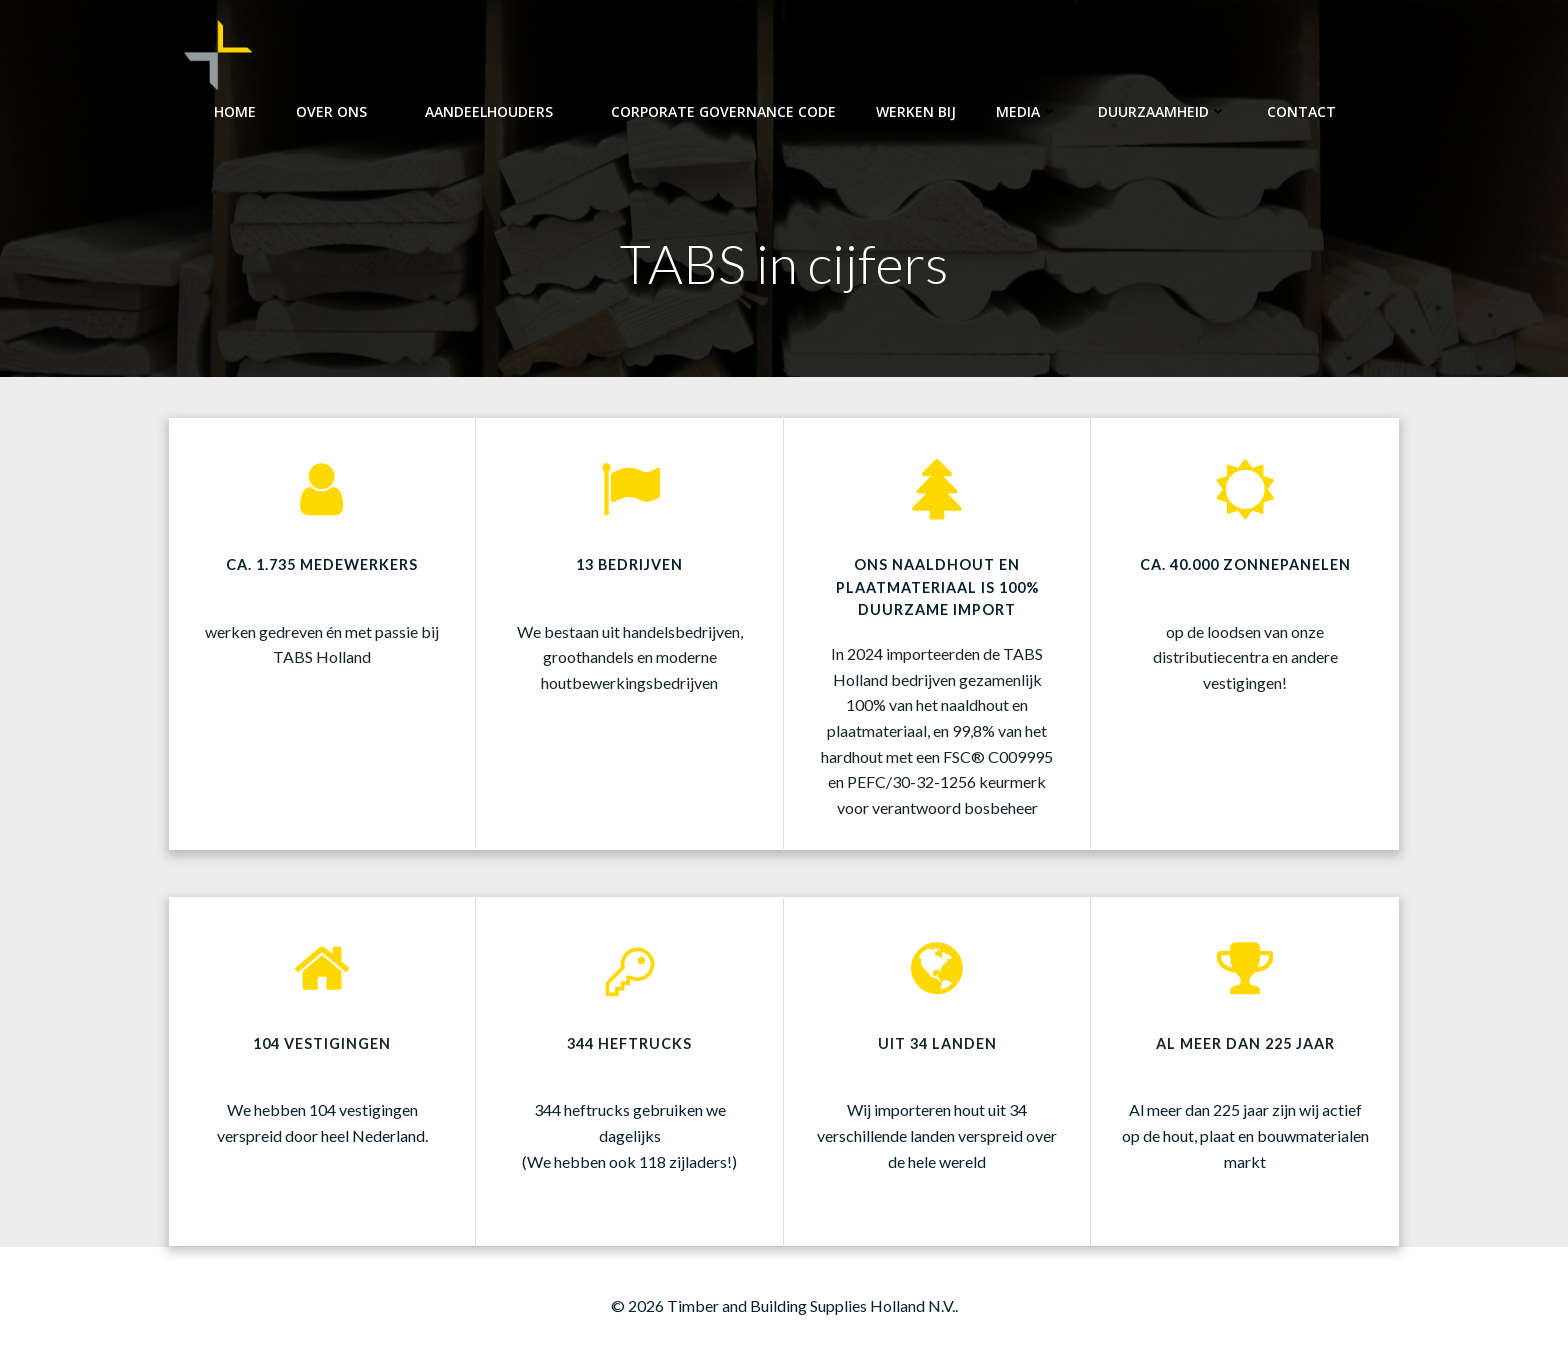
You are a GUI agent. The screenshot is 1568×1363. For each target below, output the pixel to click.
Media (1027, 110)
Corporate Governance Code (723, 110)
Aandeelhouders (498, 110)
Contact (1310, 110)
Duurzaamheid (1162, 110)
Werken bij (916, 110)
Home (235, 110)
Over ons (340, 110)
